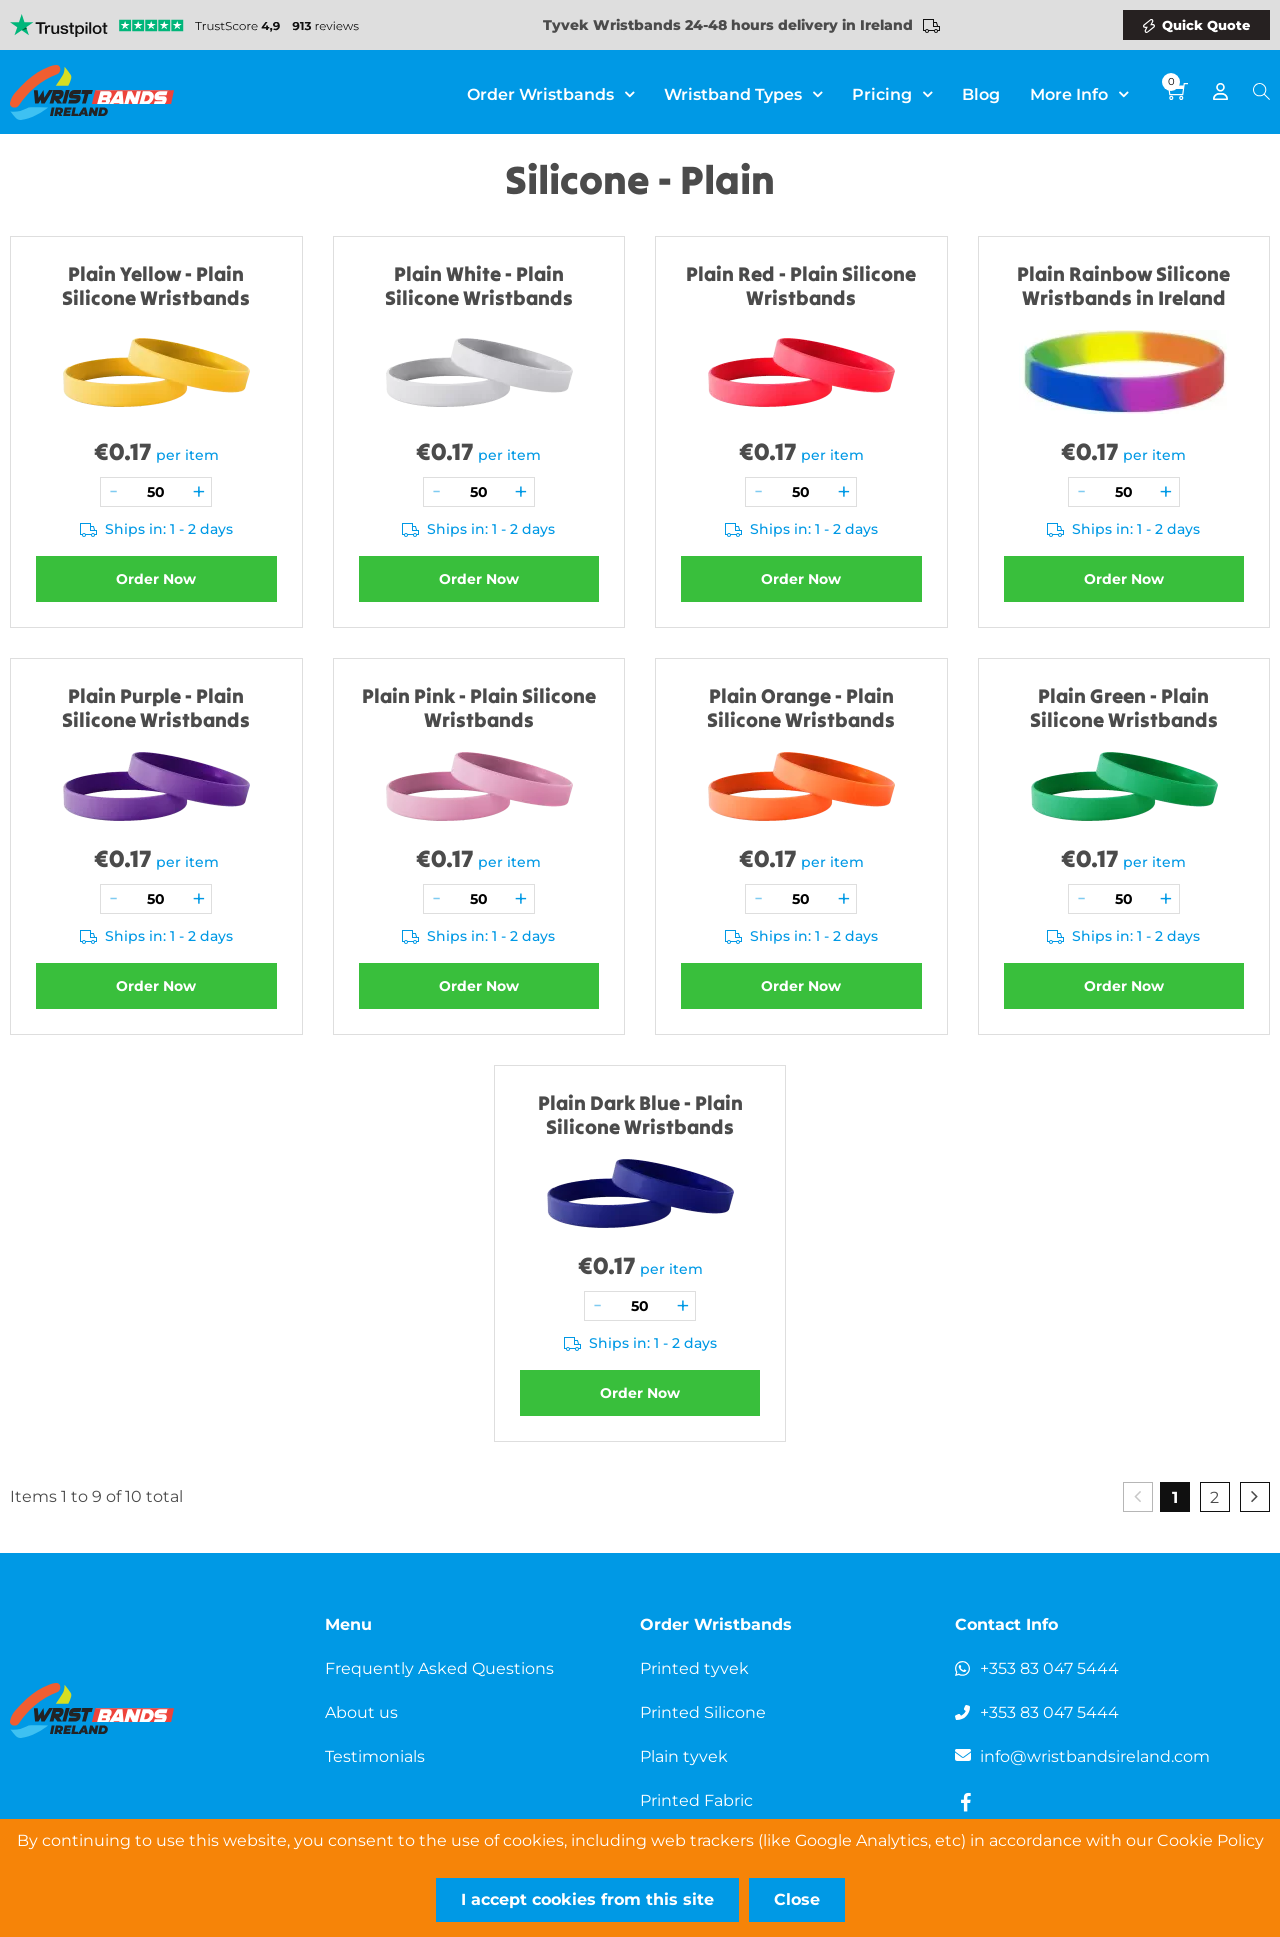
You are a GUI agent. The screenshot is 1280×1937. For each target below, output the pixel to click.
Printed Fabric (696, 1800)
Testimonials (375, 1756)
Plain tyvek (684, 1756)
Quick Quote (1206, 25)
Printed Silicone (703, 1712)
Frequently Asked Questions (439, 1668)
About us (361, 1712)
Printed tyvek (694, 1668)
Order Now (156, 579)
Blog (981, 94)
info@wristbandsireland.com (1095, 1756)
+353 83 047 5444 (1049, 1668)
